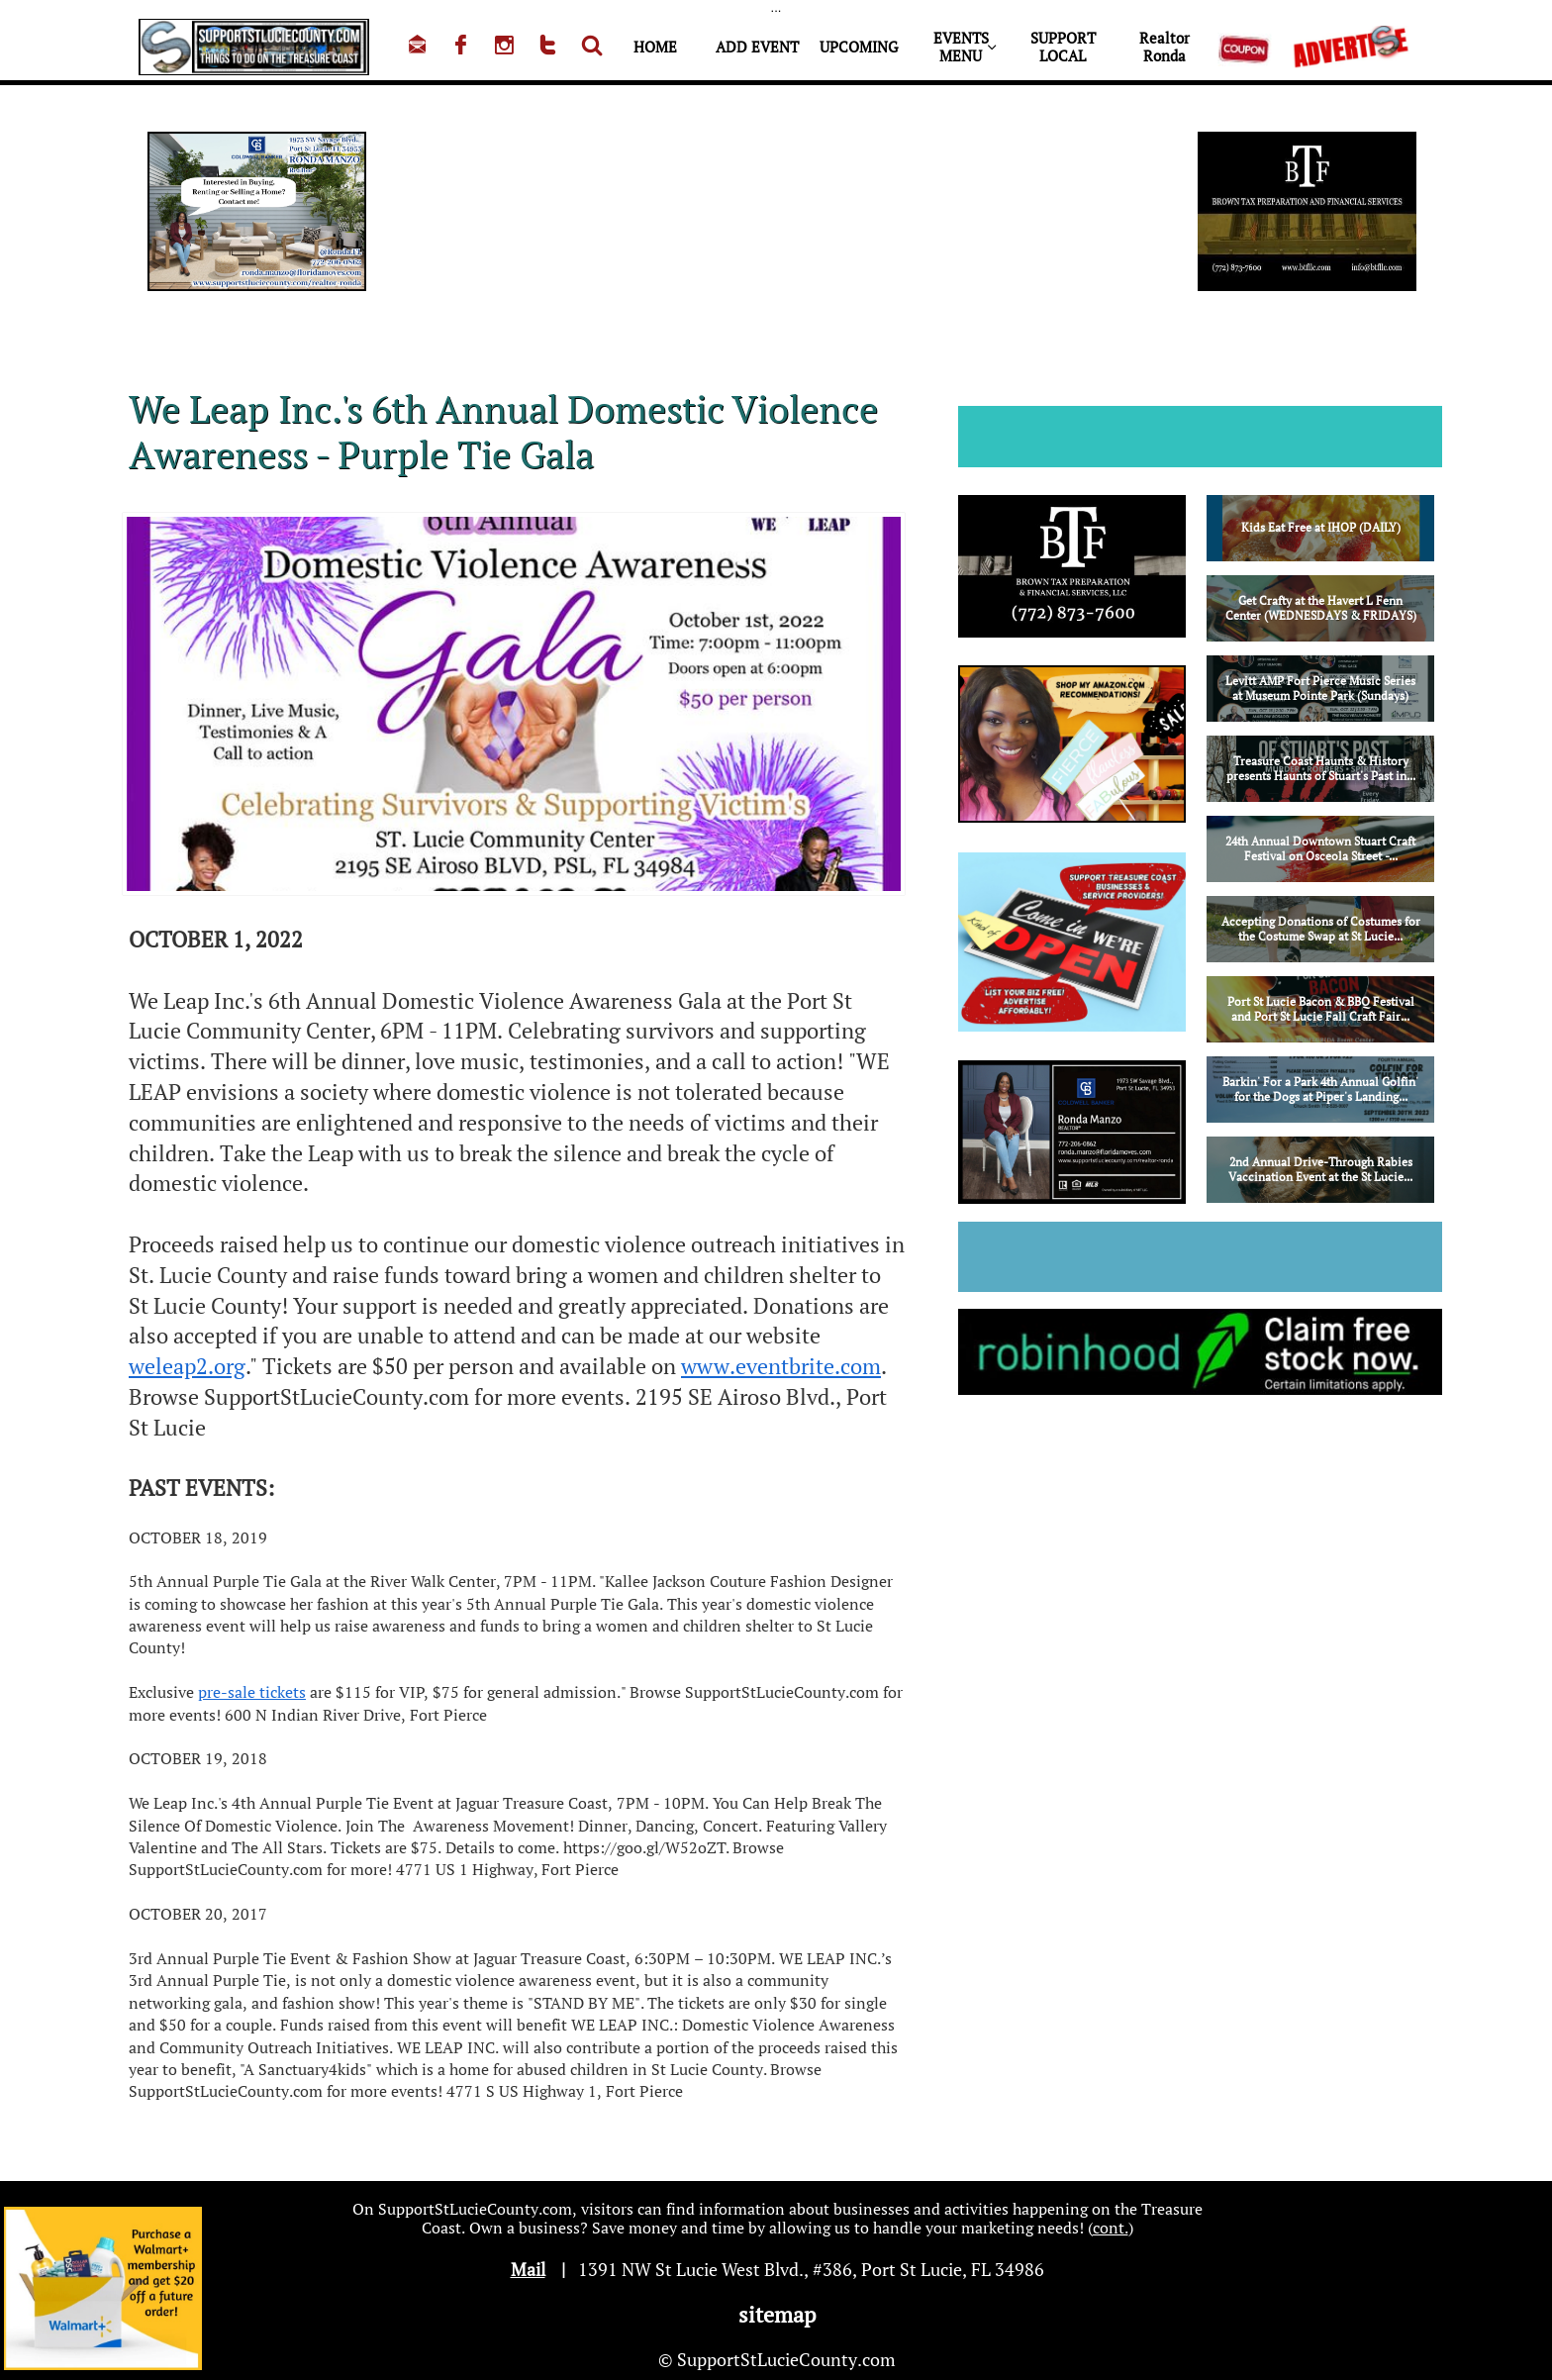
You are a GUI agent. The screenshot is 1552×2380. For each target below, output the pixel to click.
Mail (528, 2269)
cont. (1110, 2227)
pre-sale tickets (252, 1692)
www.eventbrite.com (781, 1365)
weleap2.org (187, 1365)
